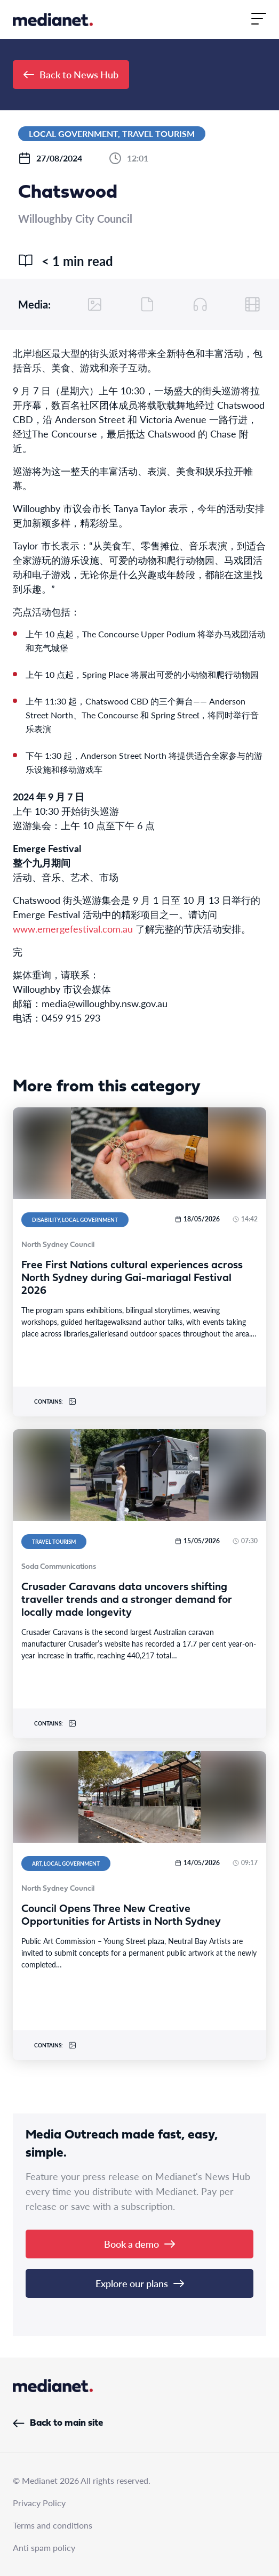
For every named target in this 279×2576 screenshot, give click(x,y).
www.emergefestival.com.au (73, 928)
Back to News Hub (70, 74)
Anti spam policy (44, 2547)
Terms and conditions (52, 2525)
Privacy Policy (39, 2503)
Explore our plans (139, 2283)
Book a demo (139, 2243)
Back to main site (58, 2423)
